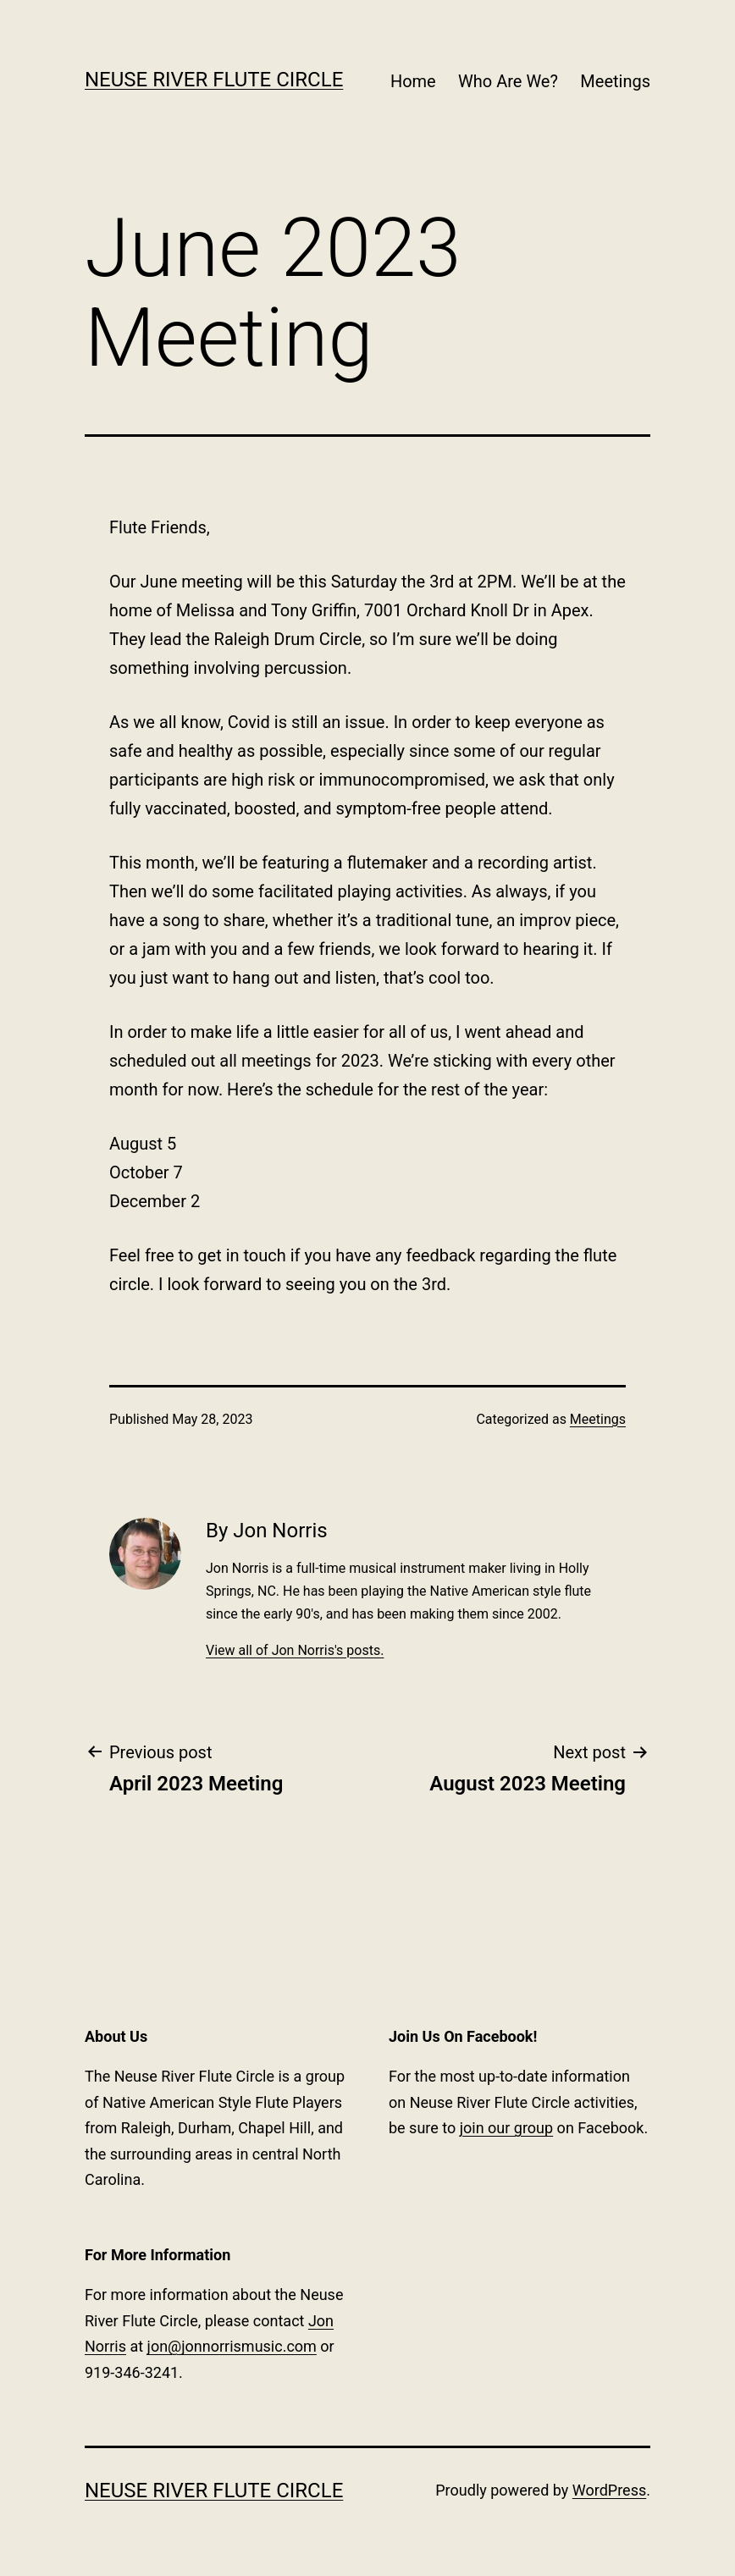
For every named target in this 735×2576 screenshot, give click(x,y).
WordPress (609, 2490)
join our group (506, 2128)
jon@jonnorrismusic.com (232, 2346)
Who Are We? (508, 81)
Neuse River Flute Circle (214, 79)
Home (413, 81)
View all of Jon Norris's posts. (295, 1650)
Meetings (615, 81)
